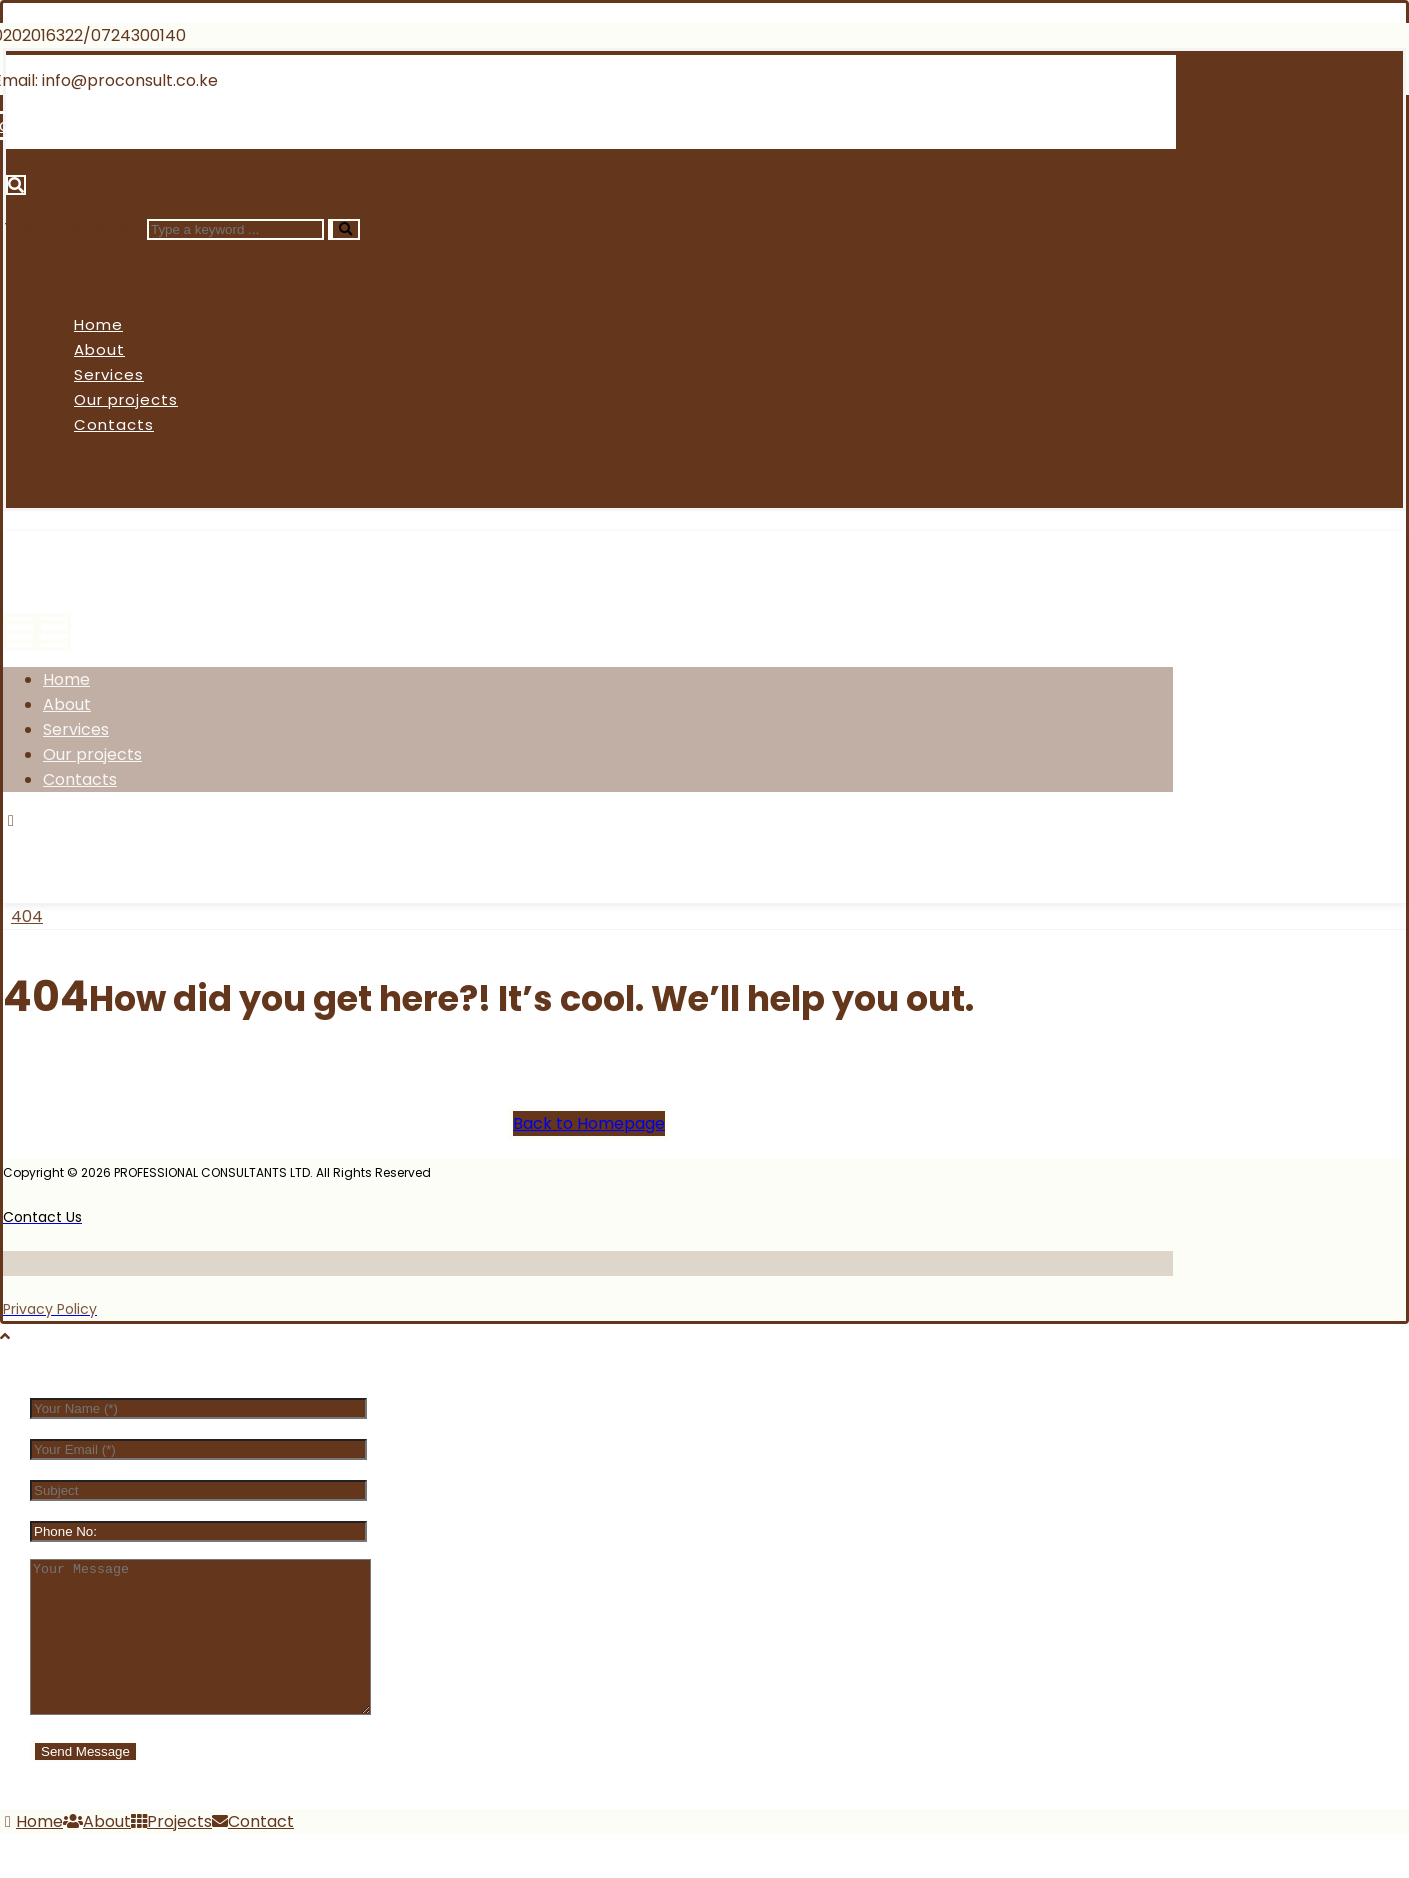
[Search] (344, 229)
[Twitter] (119, 845)
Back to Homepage (589, 1123)
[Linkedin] (247, 125)
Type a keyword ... (73, 228)
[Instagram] (195, 845)
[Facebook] (45, 845)
